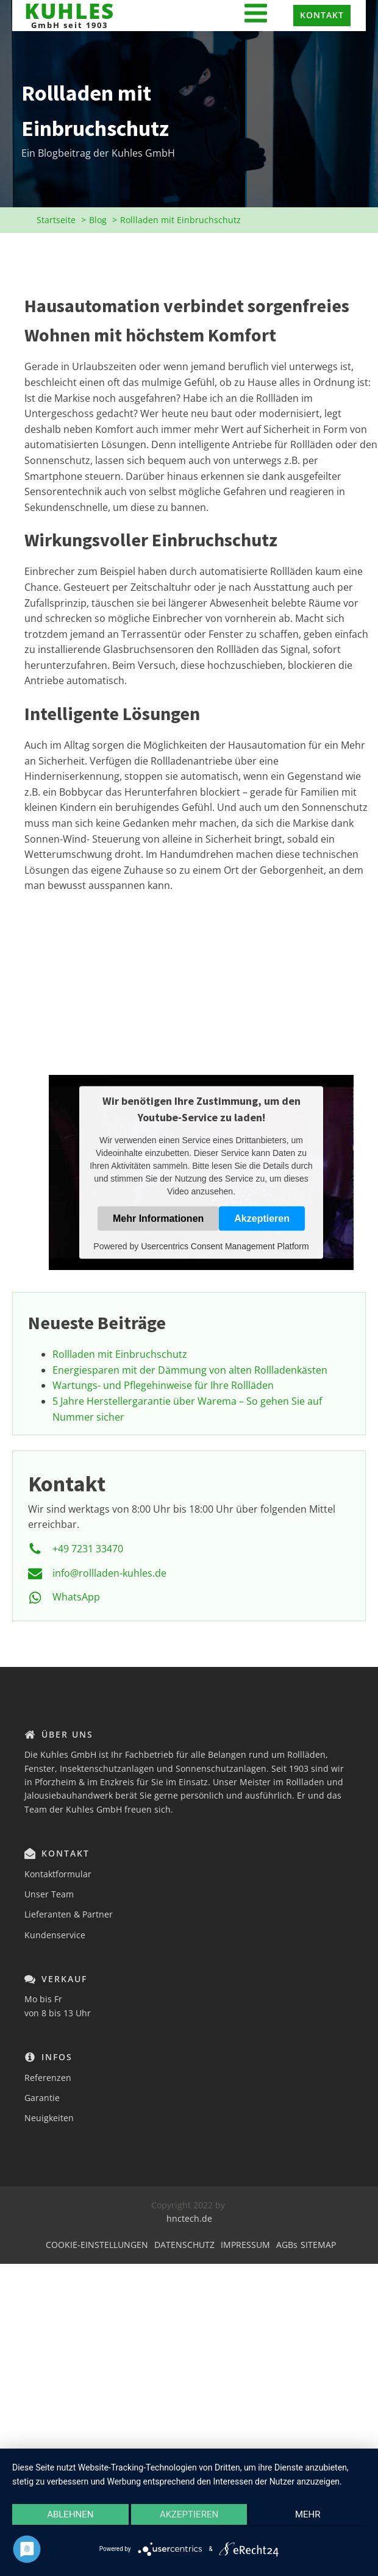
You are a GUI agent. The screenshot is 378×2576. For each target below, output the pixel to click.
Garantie (42, 2097)
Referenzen (47, 2077)
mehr (308, 2514)
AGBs (287, 2244)
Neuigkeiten (49, 2118)
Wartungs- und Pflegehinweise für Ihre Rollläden (163, 1385)
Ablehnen (70, 2514)
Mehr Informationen (158, 1218)
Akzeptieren (262, 1218)
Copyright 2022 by (189, 2205)
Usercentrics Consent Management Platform (224, 1246)
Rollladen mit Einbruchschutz (119, 1354)
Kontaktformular (57, 1874)
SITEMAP (318, 2244)
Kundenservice (54, 1935)
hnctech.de (189, 2218)
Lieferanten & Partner (68, 1914)
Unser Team (49, 1894)
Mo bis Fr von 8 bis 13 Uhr (57, 2005)
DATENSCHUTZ (184, 2244)
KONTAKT (322, 15)
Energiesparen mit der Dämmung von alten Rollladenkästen (189, 1370)
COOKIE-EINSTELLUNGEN (97, 2244)
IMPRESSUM (245, 2244)
